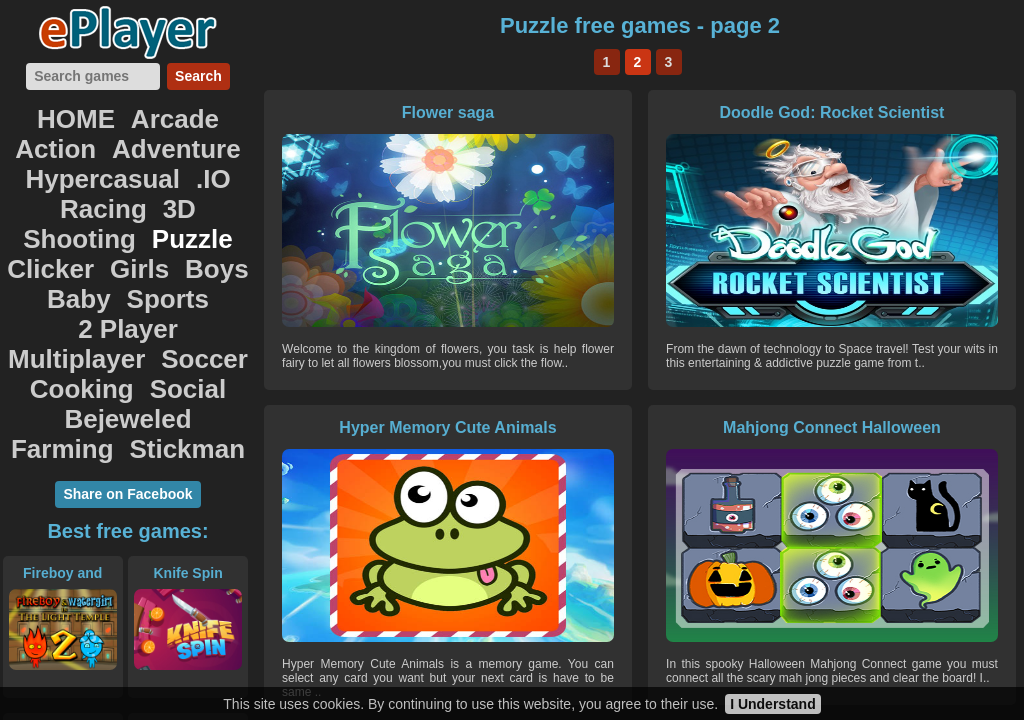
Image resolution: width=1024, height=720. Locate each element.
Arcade (127, 114)
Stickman (128, 312)
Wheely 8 (635, 427)
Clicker (65, 202)
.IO (66, 158)
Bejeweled (81, 290)
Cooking (91, 268)
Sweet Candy (890, 427)
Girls (137, 202)
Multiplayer (87, 246)
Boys (200, 202)
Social (175, 268)
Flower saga (382, 112)
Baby (42, 224)
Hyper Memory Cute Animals (889, 112)
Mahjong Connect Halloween (383, 427)
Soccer (188, 246)
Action (208, 114)
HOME (47, 114)
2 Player (200, 224)
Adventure (60, 136)
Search (198, 76)
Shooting (89, 180)
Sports (113, 224)
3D (191, 158)
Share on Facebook (127, 354)
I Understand (773, 704)
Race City (188, 590)
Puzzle (179, 180)
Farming (184, 290)
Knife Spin (187, 433)
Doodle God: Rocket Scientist (636, 112)
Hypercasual (185, 136)
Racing (128, 158)
